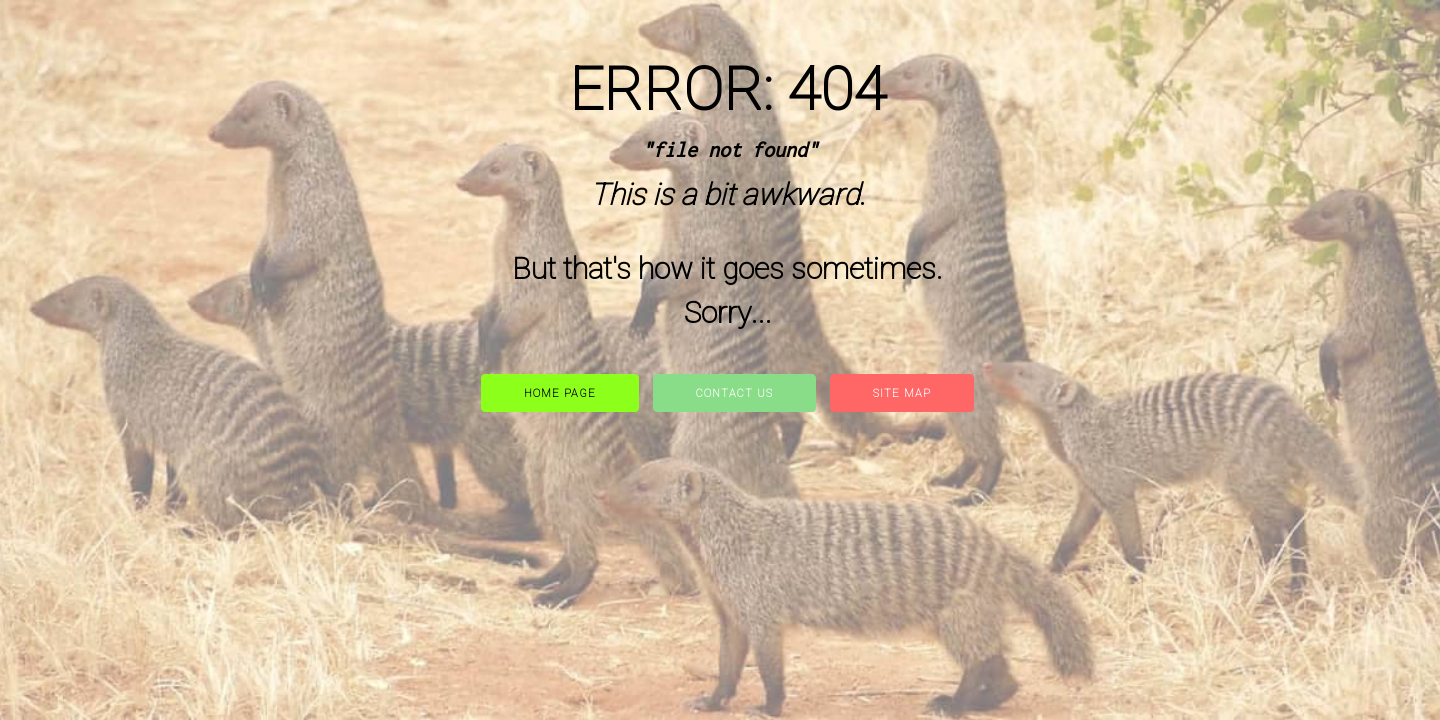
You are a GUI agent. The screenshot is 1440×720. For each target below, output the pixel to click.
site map (902, 393)
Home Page (560, 393)
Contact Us (734, 393)
